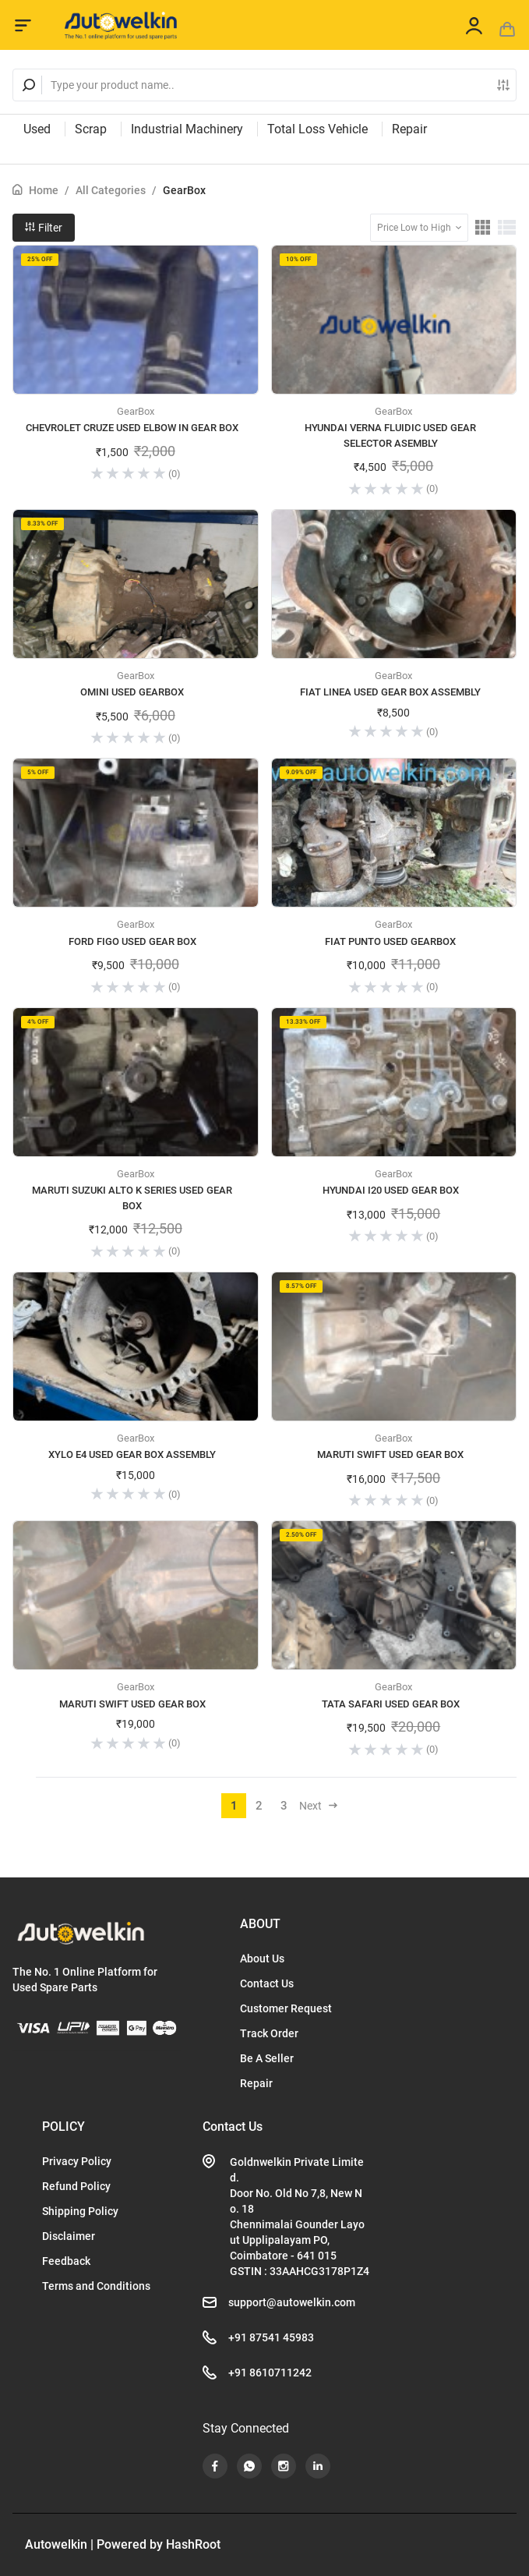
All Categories (111, 190)
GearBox (184, 190)
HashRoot (193, 2544)
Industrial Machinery (187, 129)
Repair (409, 129)
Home (43, 190)
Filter (43, 227)
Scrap (91, 129)
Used (37, 129)
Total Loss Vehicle (317, 129)
